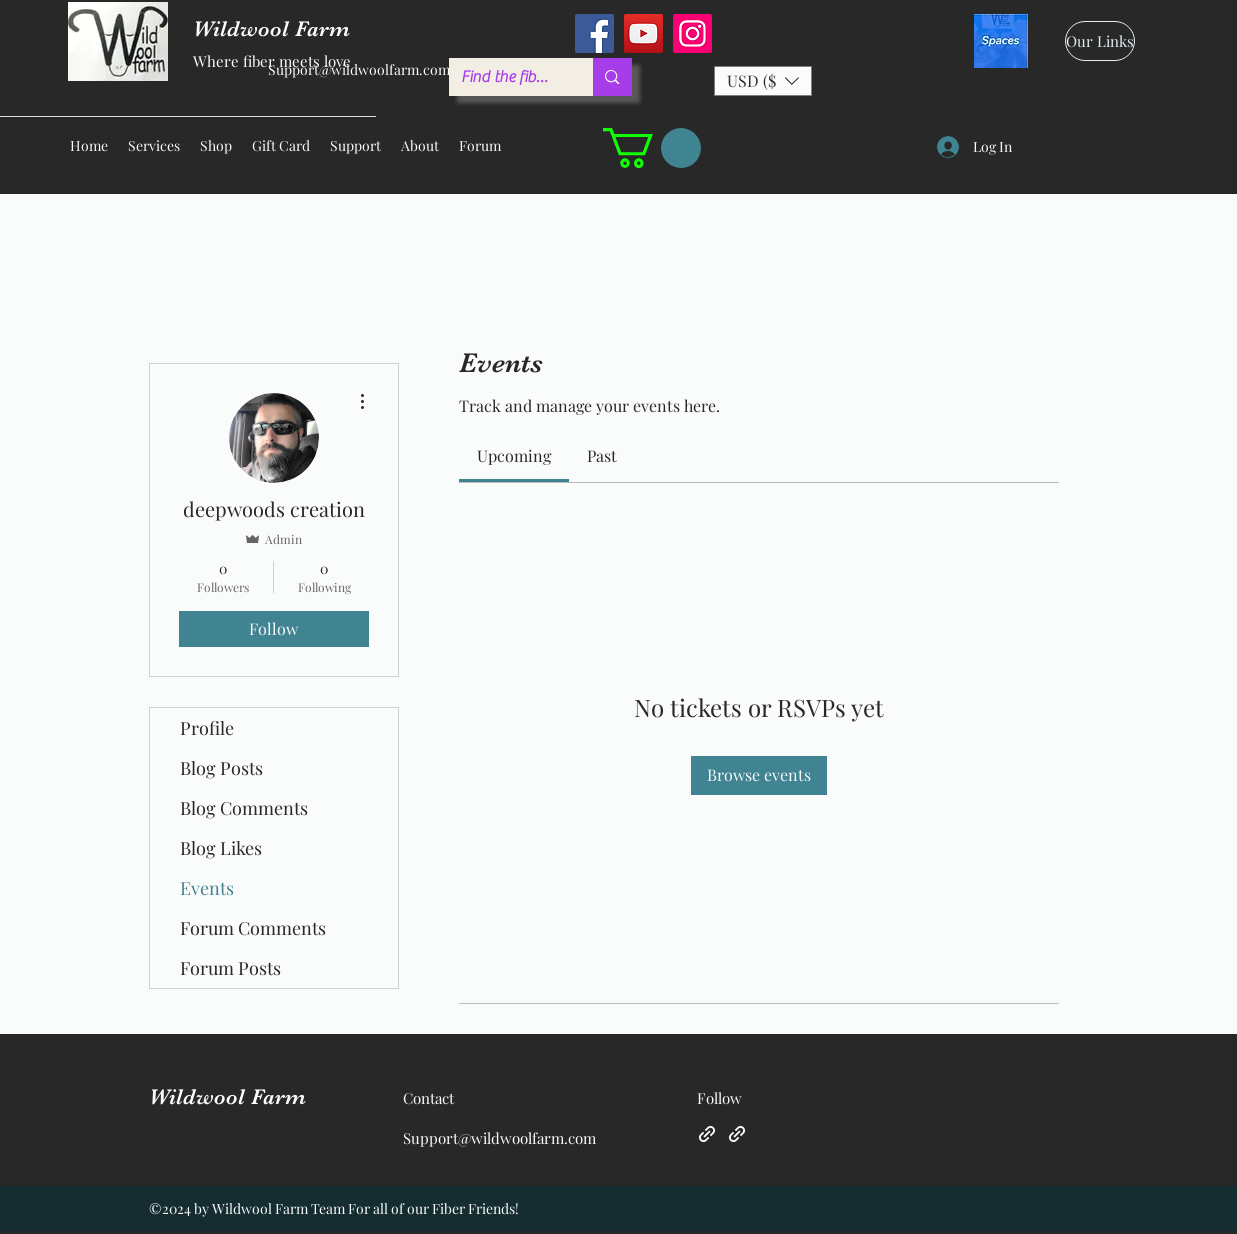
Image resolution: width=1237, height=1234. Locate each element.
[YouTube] (643, 33)
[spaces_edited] (1001, 41)
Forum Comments (253, 928)
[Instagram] (692, 33)
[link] (514, 455)
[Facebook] (594, 33)
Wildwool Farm (227, 1096)
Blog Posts (221, 768)
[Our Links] (1100, 41)
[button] (763, 81)
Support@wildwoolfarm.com (359, 69)
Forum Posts (230, 968)
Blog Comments (244, 808)
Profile (207, 728)
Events (207, 888)
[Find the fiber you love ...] (506, 77)
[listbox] (763, 81)
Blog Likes (221, 848)
